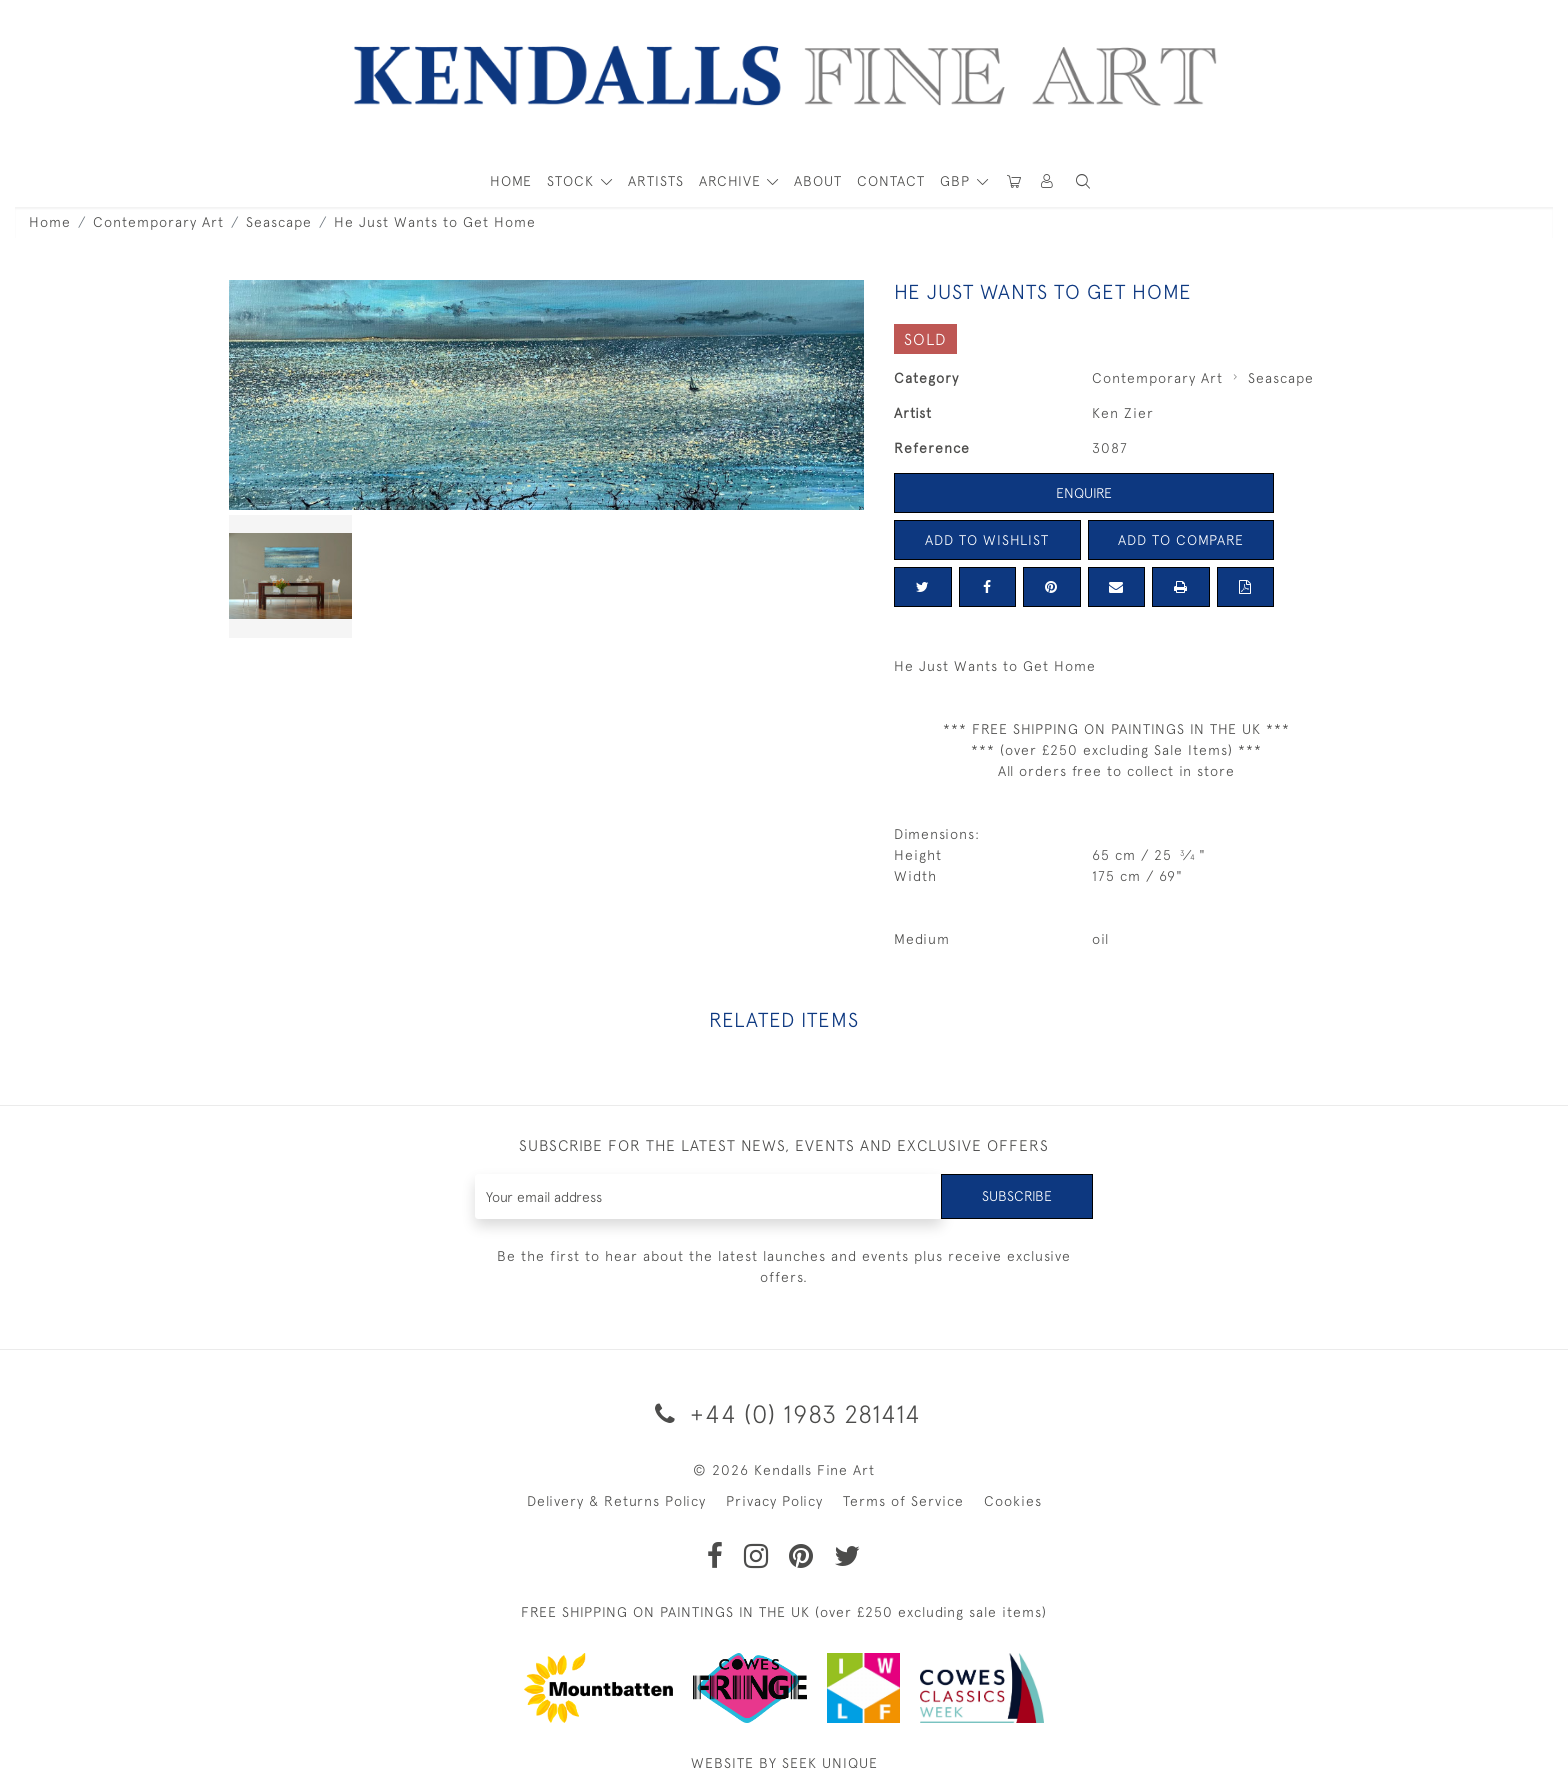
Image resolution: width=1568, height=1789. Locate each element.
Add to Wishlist (987, 540)
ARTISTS (656, 181)
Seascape (279, 222)
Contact (891, 181)
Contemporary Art (158, 222)
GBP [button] (957, 181)
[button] (1083, 181)
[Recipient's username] (708, 1196)
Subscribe (1017, 1196)
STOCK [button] (573, 181)
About (818, 181)
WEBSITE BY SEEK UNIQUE (784, 1763)
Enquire (1084, 493)
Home (50, 222)
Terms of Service (903, 1501)
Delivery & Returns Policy (616, 1501)
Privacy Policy (774, 1501)
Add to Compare (1181, 540)
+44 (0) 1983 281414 (784, 1413)
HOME (511, 181)
